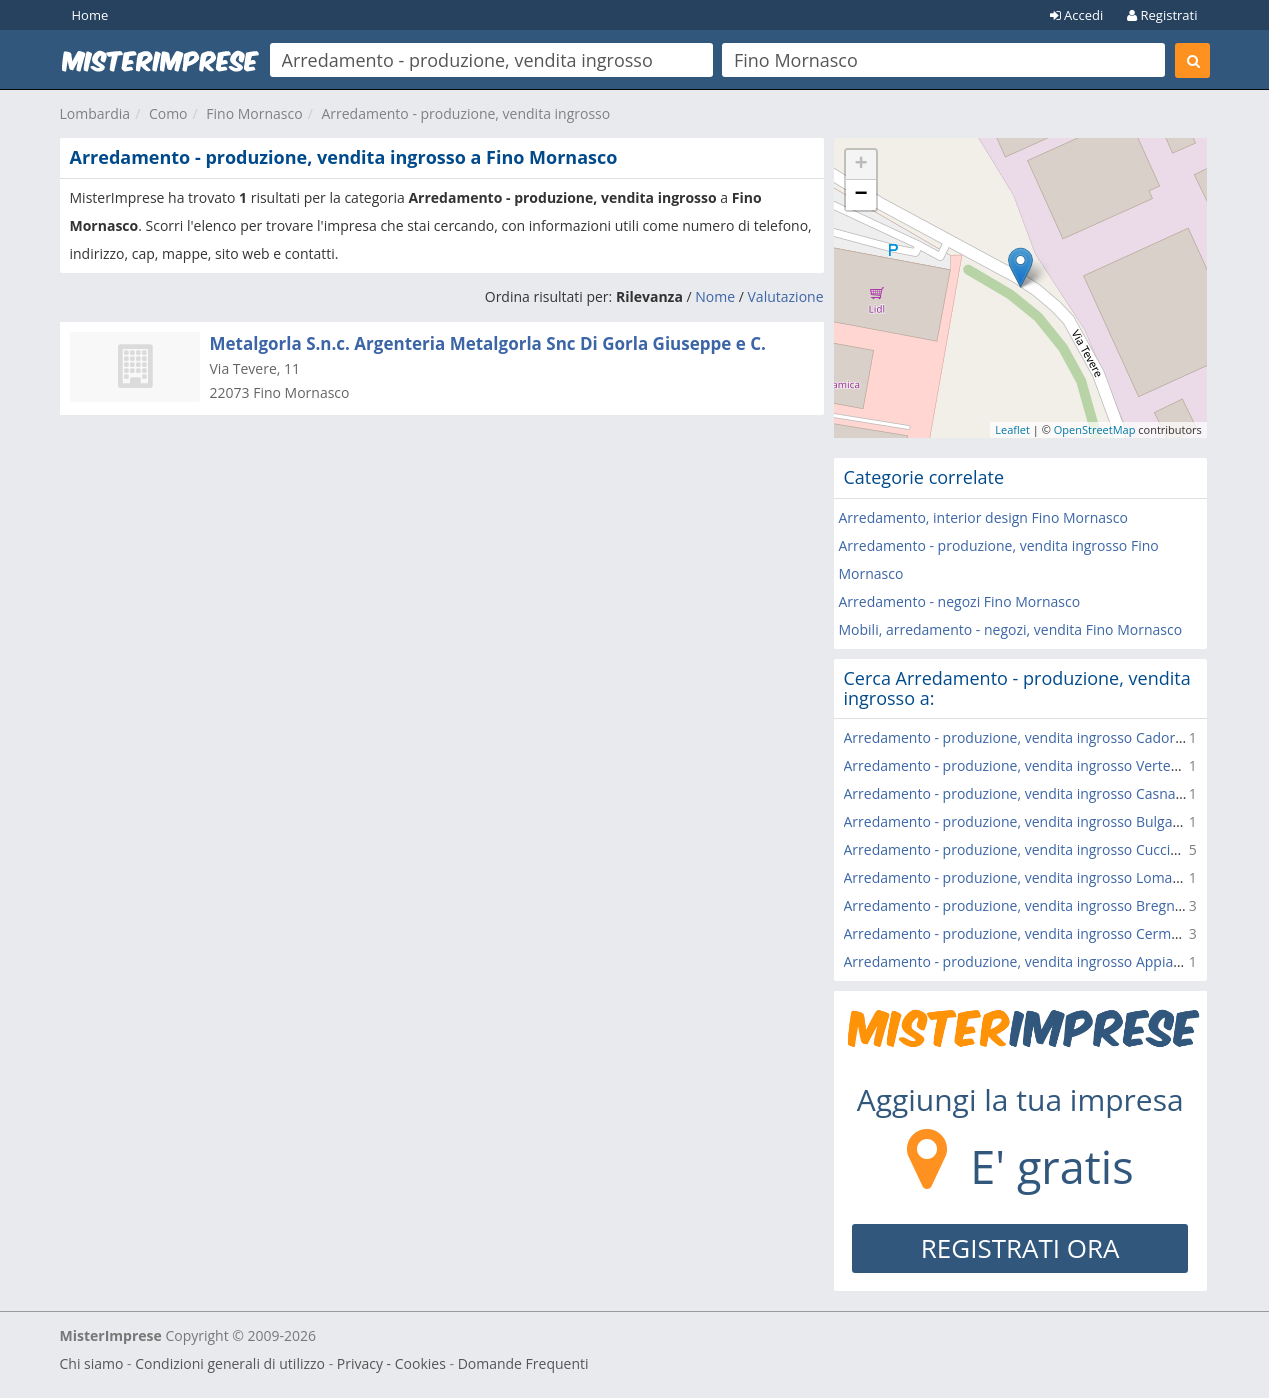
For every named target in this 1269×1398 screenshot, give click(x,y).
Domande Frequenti (523, 1363)
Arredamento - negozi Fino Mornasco (960, 601)
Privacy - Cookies (391, 1363)
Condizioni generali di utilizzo (230, 1363)
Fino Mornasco (254, 113)
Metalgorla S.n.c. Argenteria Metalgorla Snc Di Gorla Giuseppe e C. (488, 343)
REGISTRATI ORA (1020, 1248)
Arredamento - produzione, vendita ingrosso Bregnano (1022, 905)
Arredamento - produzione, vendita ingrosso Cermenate (1026, 933)
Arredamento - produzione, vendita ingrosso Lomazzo (1019, 877)
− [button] (860, 195)
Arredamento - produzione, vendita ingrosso (465, 113)
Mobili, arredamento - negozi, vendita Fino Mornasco (1011, 629)
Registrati (1162, 15)
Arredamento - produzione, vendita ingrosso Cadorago (1022, 737)
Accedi (1077, 15)
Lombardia (95, 113)
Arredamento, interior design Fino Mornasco (983, 517)
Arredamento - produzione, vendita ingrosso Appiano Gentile (1042, 961)
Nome (715, 296)
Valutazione (786, 296)
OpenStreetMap (1095, 429)
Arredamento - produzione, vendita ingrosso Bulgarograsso (1037, 821)
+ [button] (860, 165)
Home (90, 15)
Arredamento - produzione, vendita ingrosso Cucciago (1019, 849)
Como (168, 113)
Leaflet (1012, 429)
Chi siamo (92, 1363)
